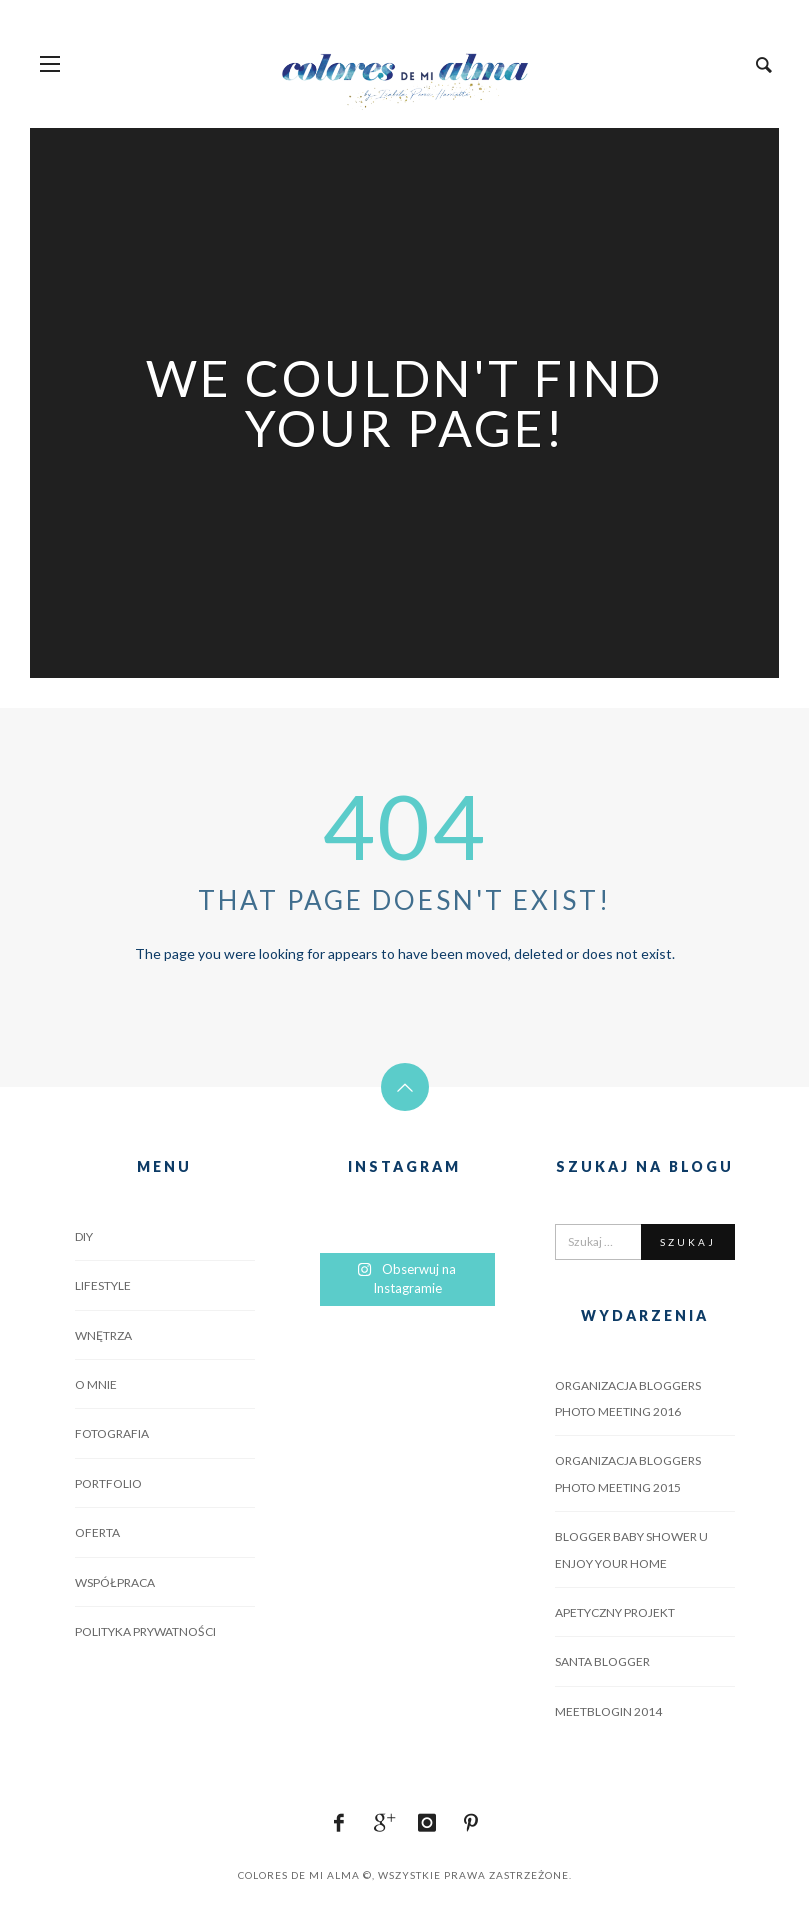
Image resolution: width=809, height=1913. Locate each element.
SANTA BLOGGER (602, 1661)
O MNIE (96, 1384)
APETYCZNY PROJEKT (615, 1612)
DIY (84, 1236)
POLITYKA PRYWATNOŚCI (145, 1631)
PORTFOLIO (108, 1483)
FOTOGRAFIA (112, 1433)
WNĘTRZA (103, 1335)
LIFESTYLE (103, 1285)
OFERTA (97, 1532)
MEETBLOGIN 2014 (608, 1711)
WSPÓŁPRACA (115, 1582)
